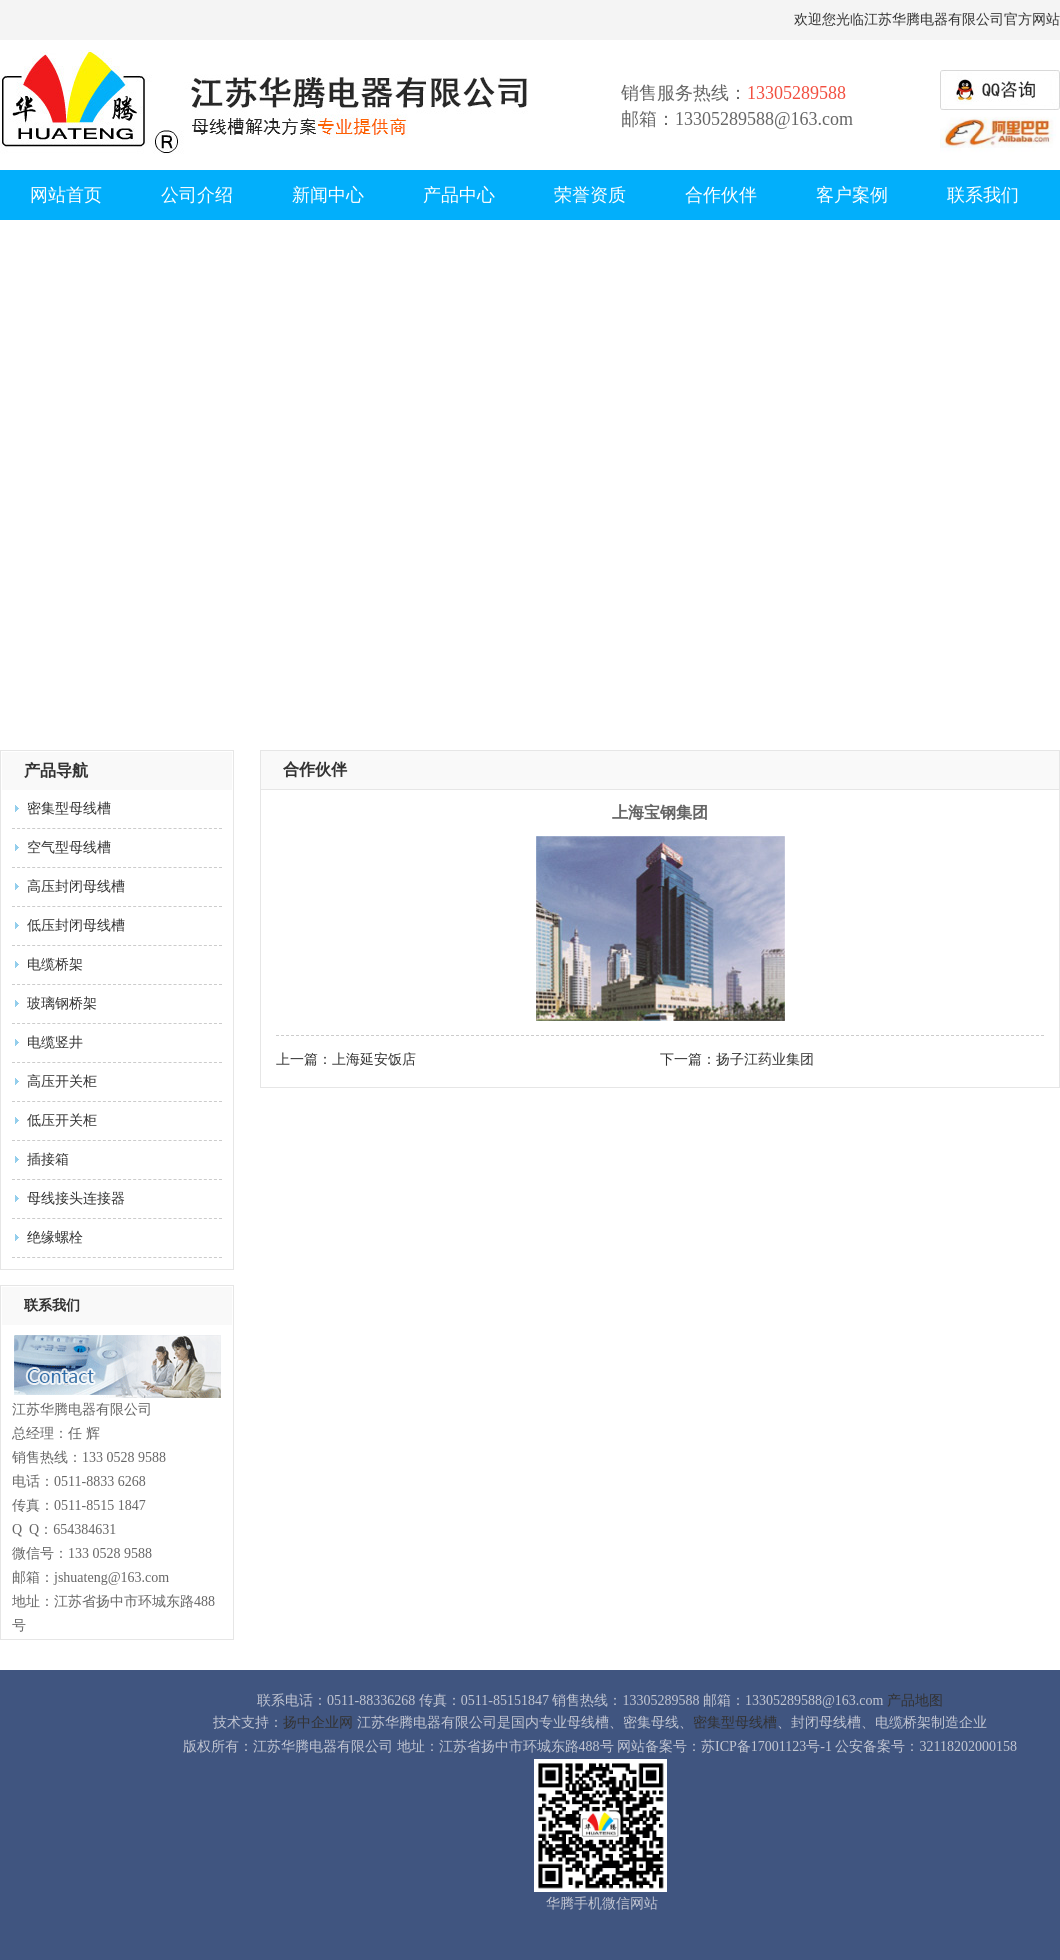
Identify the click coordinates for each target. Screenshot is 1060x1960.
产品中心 (459, 195)
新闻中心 (328, 195)
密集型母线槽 (69, 808)
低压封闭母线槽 (76, 925)
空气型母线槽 (69, 847)
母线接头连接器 (76, 1198)
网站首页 (66, 195)
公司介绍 (197, 195)
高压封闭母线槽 (76, 886)
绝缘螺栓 (55, 1237)
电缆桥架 (55, 964)
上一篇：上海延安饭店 (346, 1059)
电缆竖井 (55, 1042)
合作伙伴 (721, 195)
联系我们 (983, 195)
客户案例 (852, 195)
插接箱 (48, 1159)
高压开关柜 (62, 1081)
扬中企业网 (318, 1722)
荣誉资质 (590, 195)
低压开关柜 (62, 1120)
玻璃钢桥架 (62, 1003)
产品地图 (915, 1700)
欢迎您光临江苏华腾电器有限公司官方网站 (927, 19)
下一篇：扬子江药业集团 (737, 1059)
